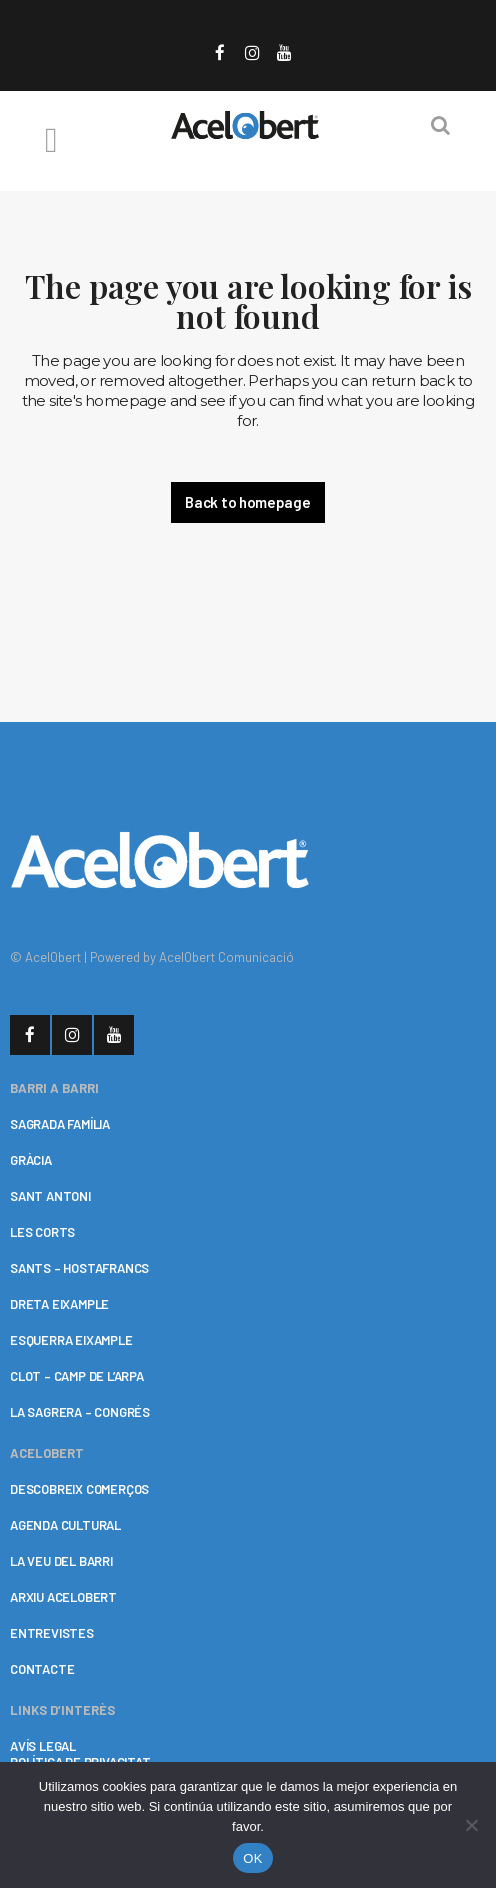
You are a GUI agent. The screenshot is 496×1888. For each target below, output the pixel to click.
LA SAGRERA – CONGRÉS (80, 1412)
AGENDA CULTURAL (65, 1525)
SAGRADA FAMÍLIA (60, 1124)
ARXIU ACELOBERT (63, 1597)
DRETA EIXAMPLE (59, 1304)
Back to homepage (247, 502)
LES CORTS (42, 1232)
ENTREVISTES (52, 1633)
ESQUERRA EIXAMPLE (71, 1340)
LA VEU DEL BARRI (61, 1561)
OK (252, 1858)
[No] (471, 1825)
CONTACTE (42, 1669)
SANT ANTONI (50, 1196)
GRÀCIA (31, 1160)
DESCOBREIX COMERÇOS (79, 1489)
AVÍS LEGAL (43, 1746)
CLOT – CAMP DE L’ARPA (77, 1376)
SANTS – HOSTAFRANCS (79, 1268)
